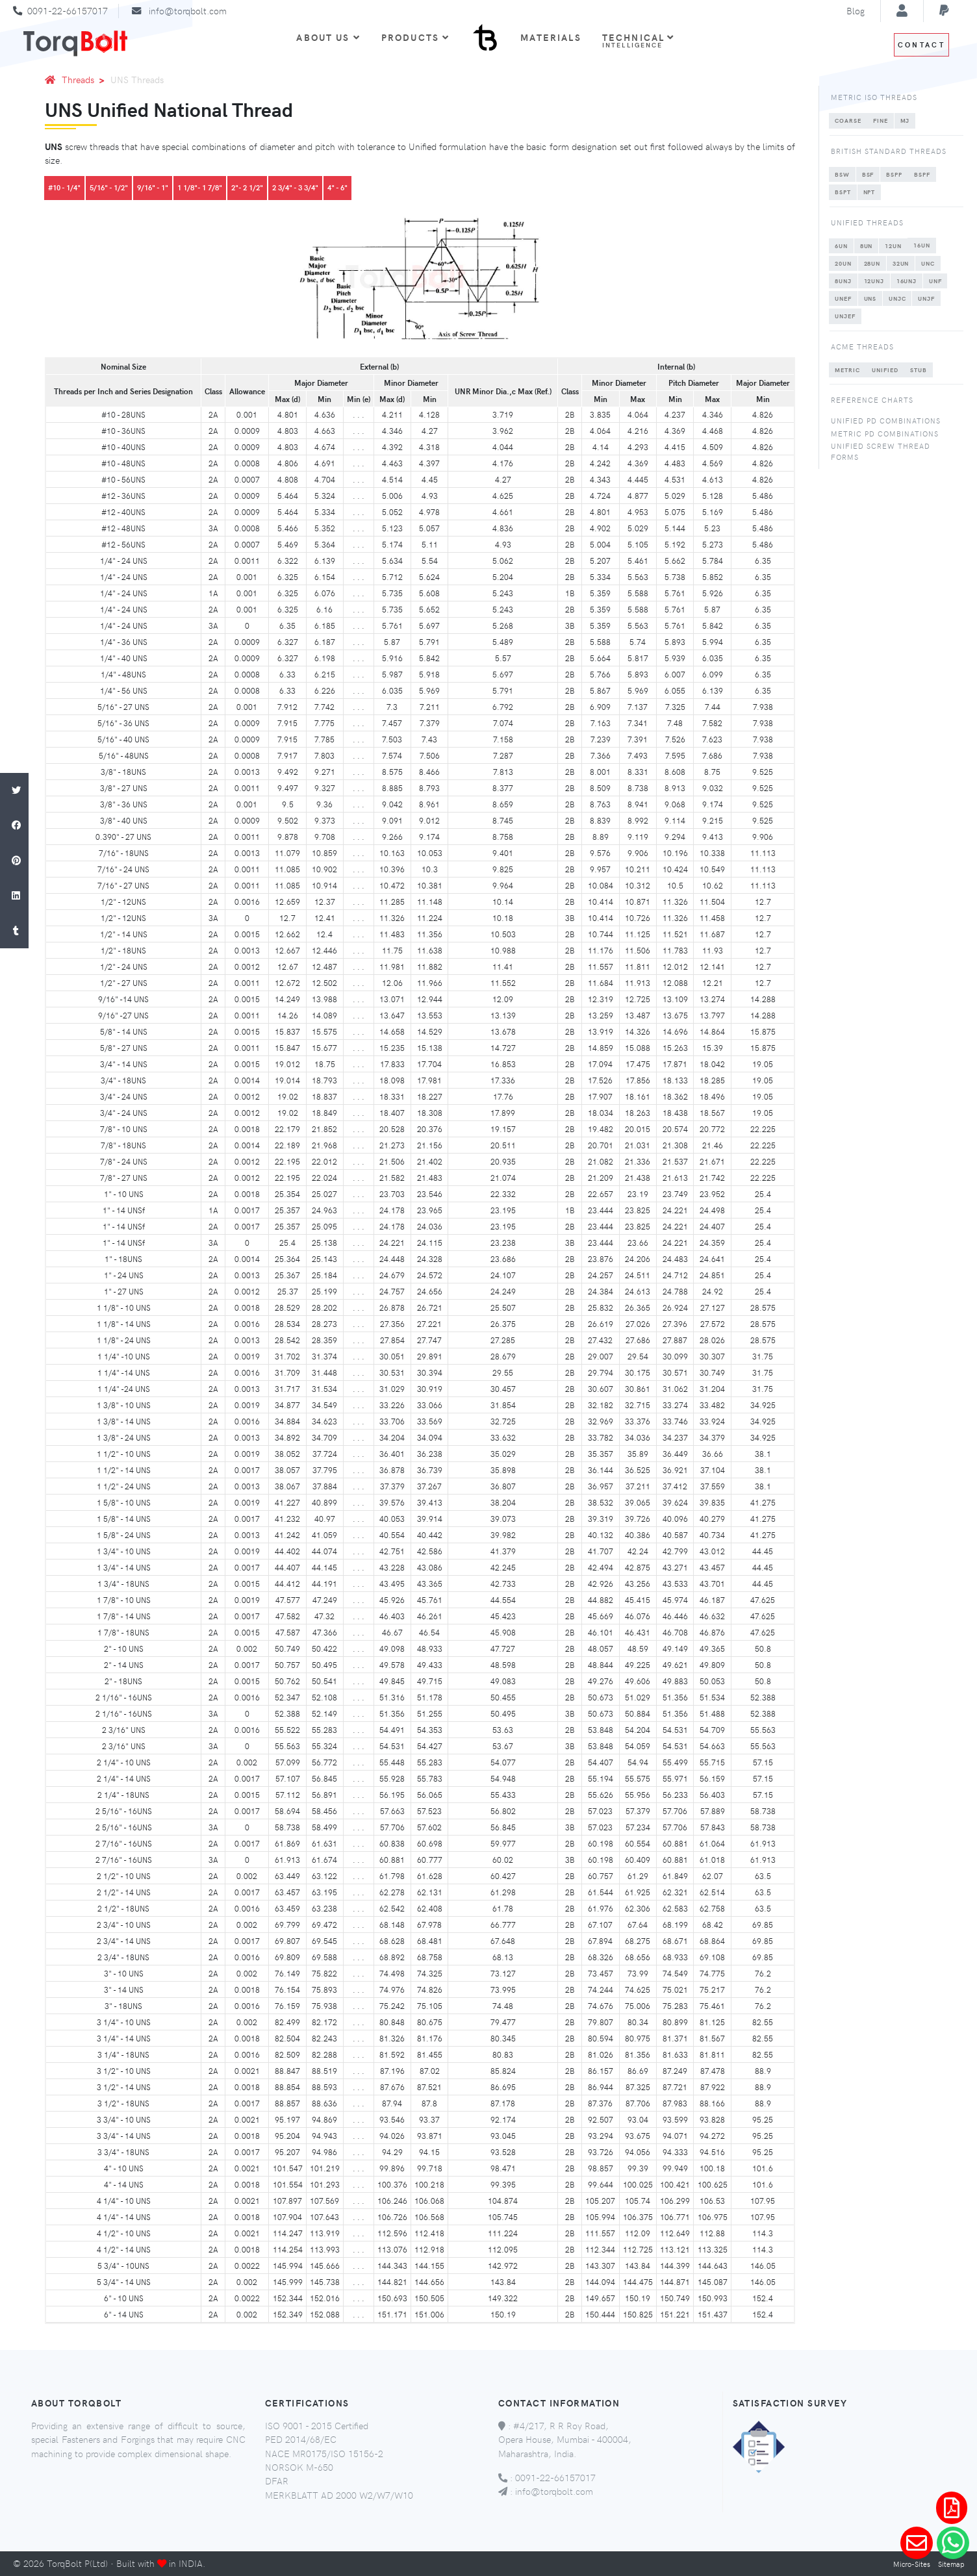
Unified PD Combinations (886, 420)
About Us (328, 37)
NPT (869, 192)
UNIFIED (885, 369)
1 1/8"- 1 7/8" (199, 187)
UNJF (926, 298)
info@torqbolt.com (188, 10)
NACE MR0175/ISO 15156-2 (324, 2453)
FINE (880, 120)
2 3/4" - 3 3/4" (295, 187)
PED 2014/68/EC (300, 2438)
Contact (921, 44)
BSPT (843, 192)
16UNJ (906, 280)
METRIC (847, 369)
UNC (928, 263)
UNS (870, 298)
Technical (638, 40)
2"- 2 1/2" (247, 187)
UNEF (843, 298)
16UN (921, 245)
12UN (893, 245)
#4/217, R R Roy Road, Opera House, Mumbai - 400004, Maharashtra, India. (564, 2439)
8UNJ (843, 280)
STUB (918, 369)
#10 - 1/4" (64, 187)
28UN (872, 263)
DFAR (276, 2480)
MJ (905, 120)
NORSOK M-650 (299, 2466)
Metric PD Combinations (885, 433)
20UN (843, 263)
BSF (868, 174)
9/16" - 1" (152, 187)
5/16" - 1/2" (109, 187)
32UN (901, 263)
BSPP (894, 174)
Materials (550, 37)
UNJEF (845, 316)
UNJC (897, 298)
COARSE (848, 120)
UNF (935, 280)
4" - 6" (337, 187)
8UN (866, 245)
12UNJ (874, 280)
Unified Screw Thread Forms (880, 451)
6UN (841, 245)
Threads (85, 79)
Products (415, 37)
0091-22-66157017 (67, 10)
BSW (842, 174)
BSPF (922, 174)
